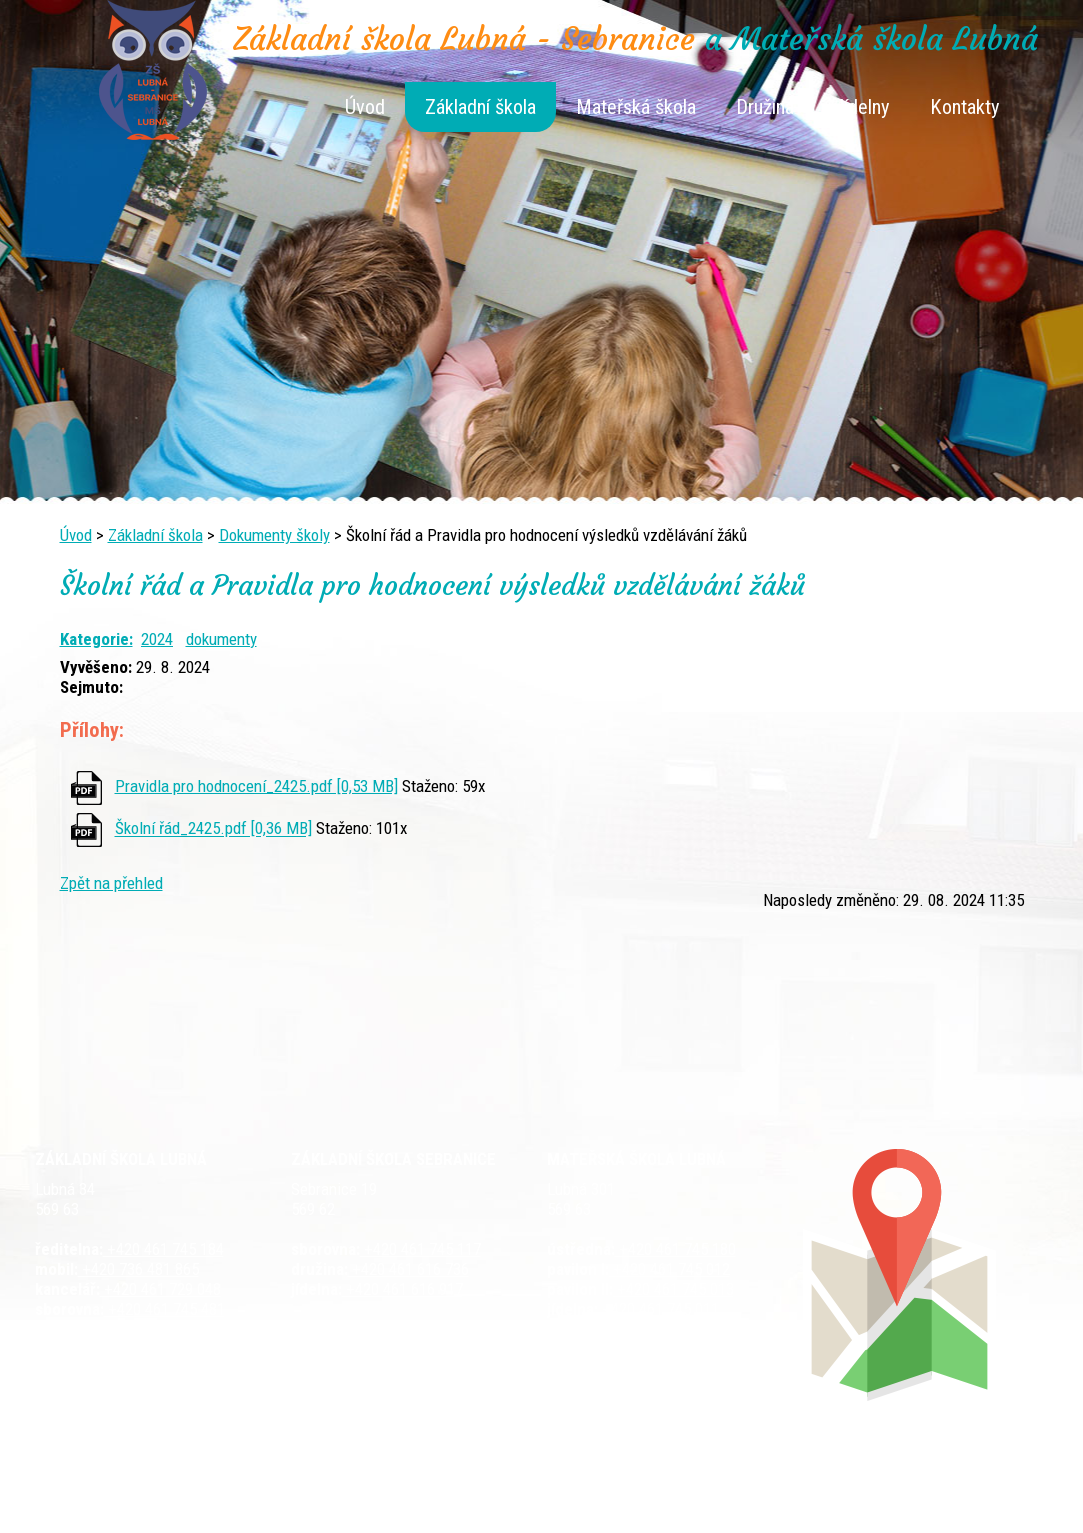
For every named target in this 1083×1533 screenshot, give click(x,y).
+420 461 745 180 (675, 1249)
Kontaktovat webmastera (626, 1485)
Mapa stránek (761, 1485)
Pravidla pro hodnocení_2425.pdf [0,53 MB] (256, 786)
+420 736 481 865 (138, 1269)
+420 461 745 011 (658, 1309)
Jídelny (862, 107)
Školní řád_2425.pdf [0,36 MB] (213, 829)
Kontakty (965, 107)
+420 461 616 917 (402, 1289)
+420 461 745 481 (164, 1309)
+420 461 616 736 (408, 1269)
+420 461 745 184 (163, 1249)
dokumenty (221, 639)
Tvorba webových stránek (517, 1505)
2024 (157, 639)
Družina (765, 107)
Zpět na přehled (111, 883)
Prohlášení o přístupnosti (896, 1485)
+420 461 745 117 (420, 1249)
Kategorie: (96, 639)
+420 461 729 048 (160, 1289)
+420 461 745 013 (673, 1289)
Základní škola (480, 107)
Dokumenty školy (274, 535)
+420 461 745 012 (669, 1269)
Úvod (365, 107)
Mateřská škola (636, 107)
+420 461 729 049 (146, 1329)
